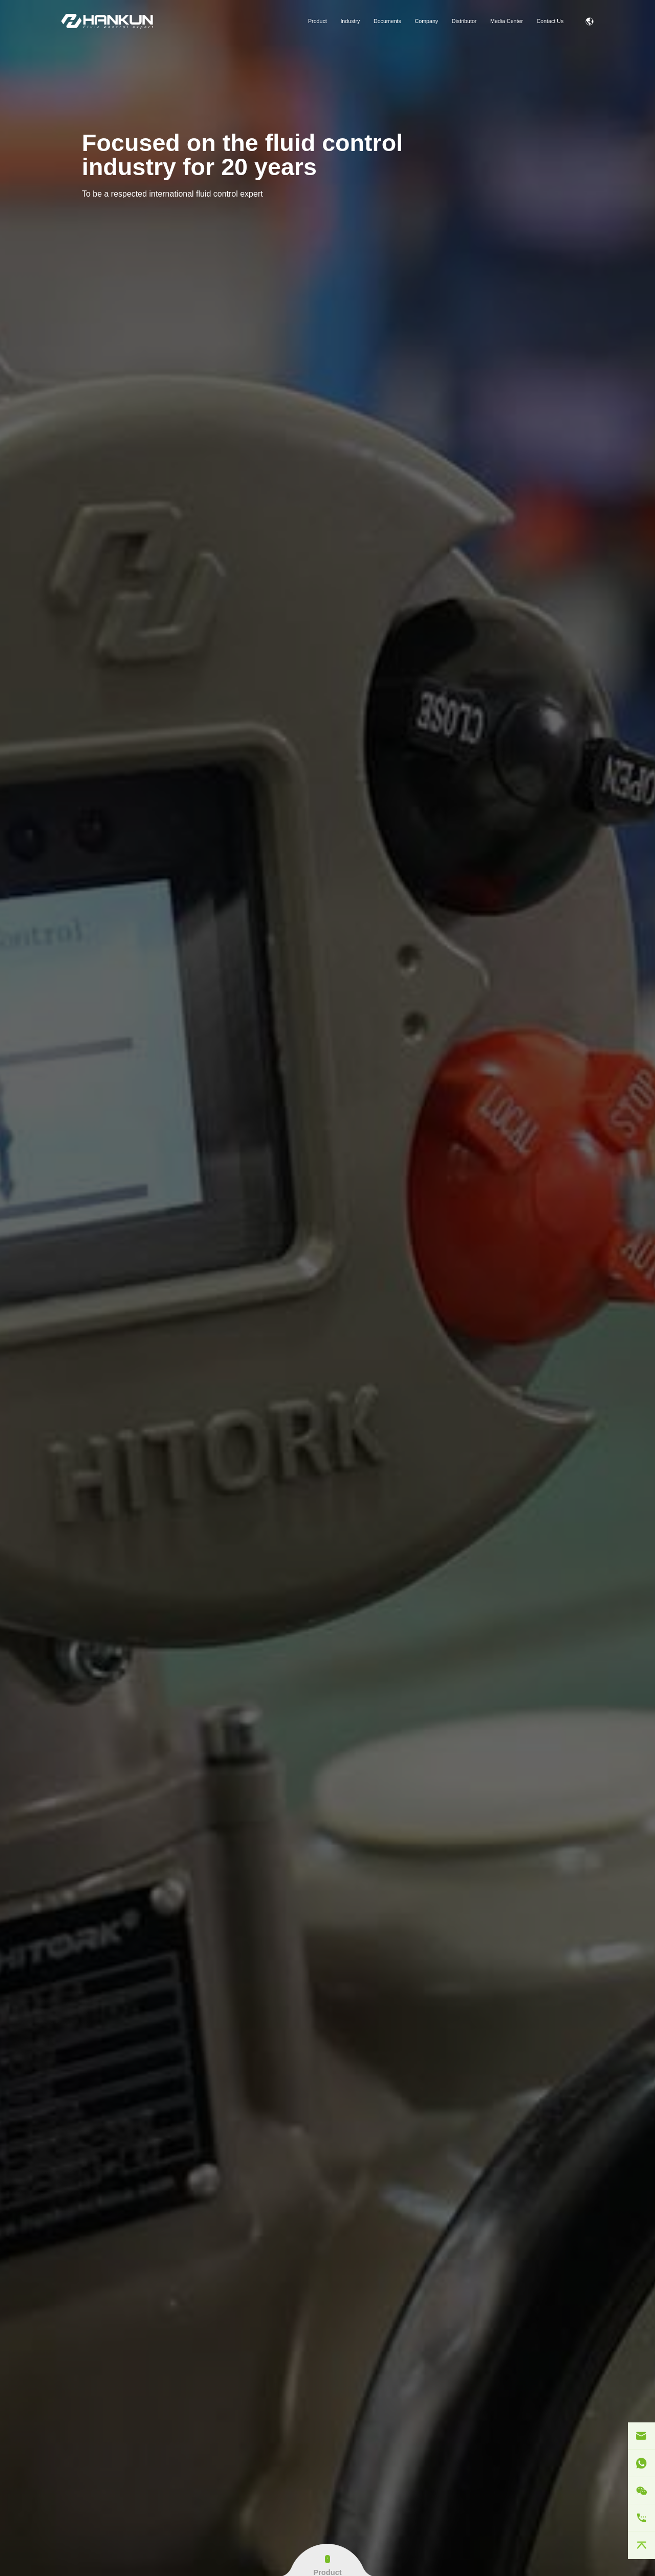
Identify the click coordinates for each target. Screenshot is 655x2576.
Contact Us (550, 21)
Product (317, 21)
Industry (350, 21)
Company (427, 21)
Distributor (464, 21)
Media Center (506, 21)
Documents (387, 21)
